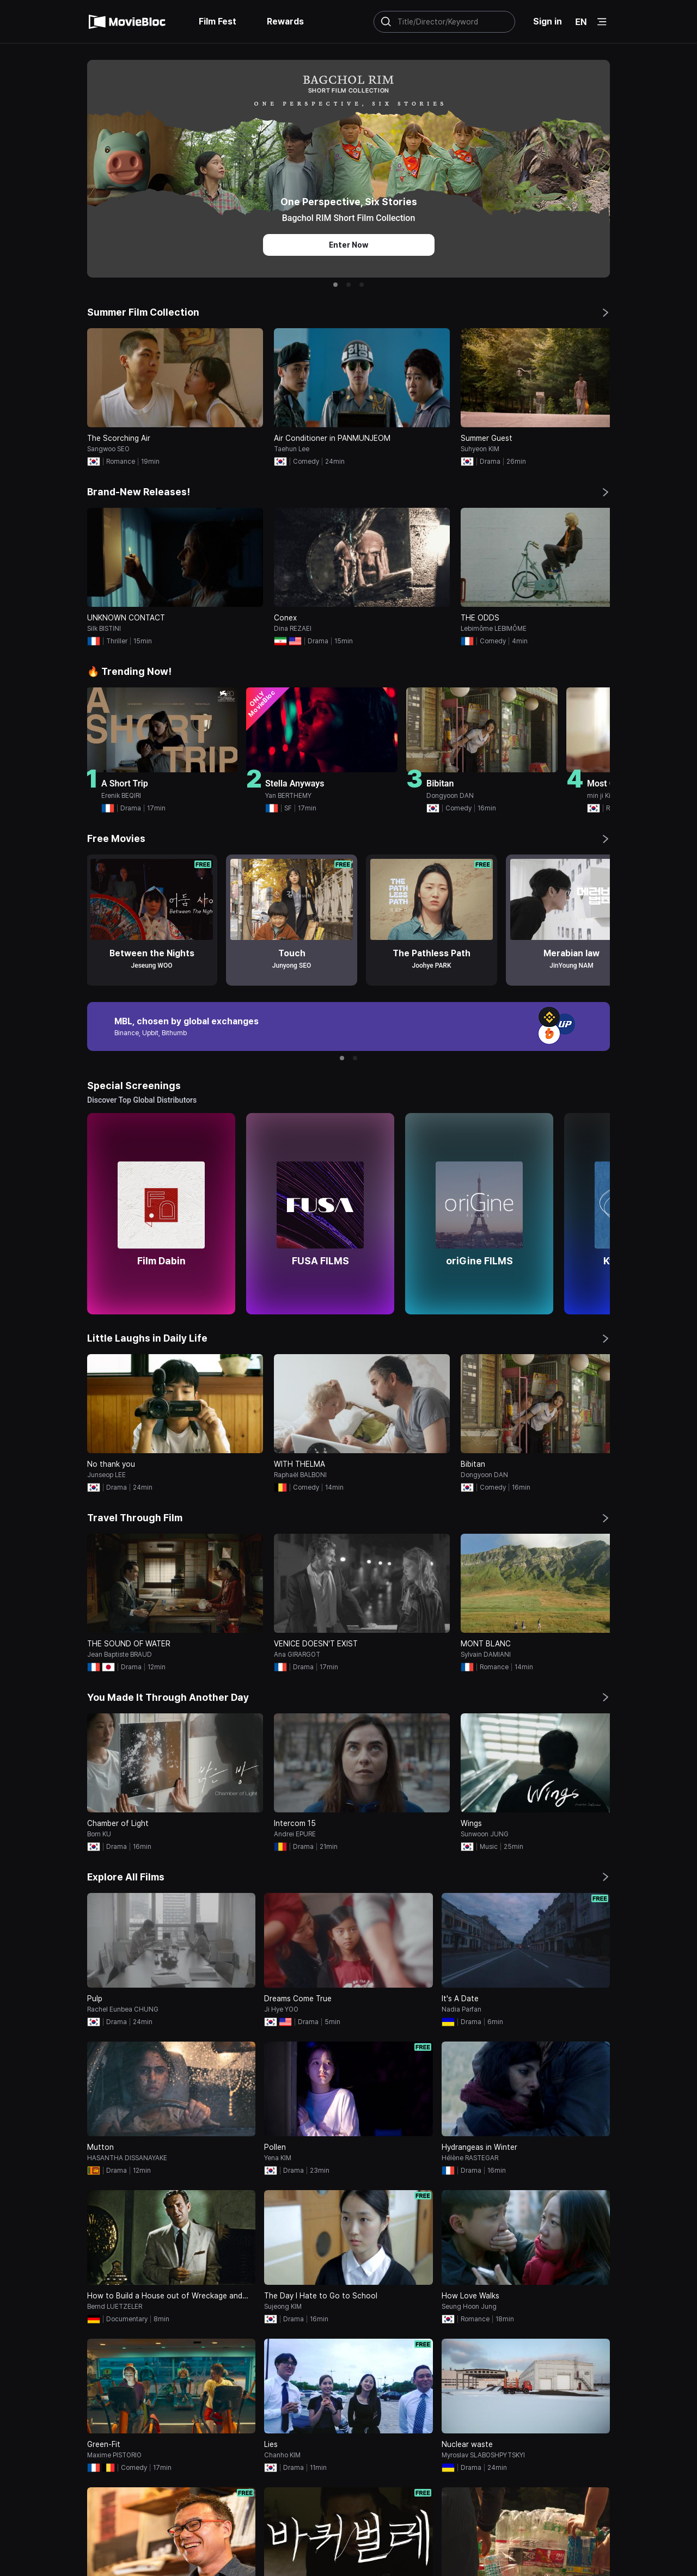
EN (581, 21)
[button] (335, 284)
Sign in (547, 21)
